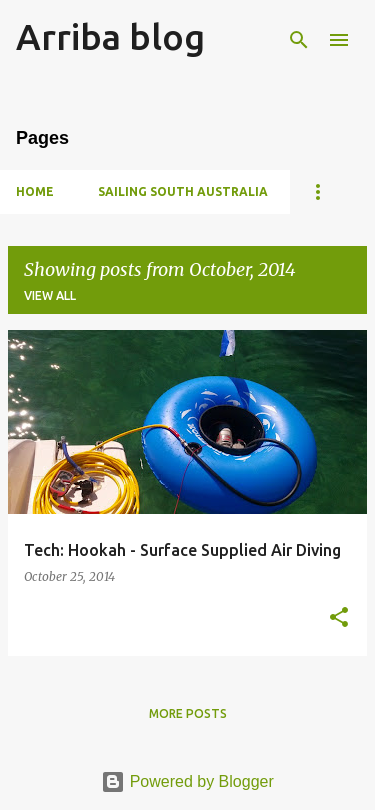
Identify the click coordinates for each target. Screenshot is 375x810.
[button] (339, 618)
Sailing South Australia (183, 191)
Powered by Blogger (187, 781)
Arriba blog (110, 36)
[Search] (299, 40)
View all (50, 295)
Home (35, 191)
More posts (188, 713)
